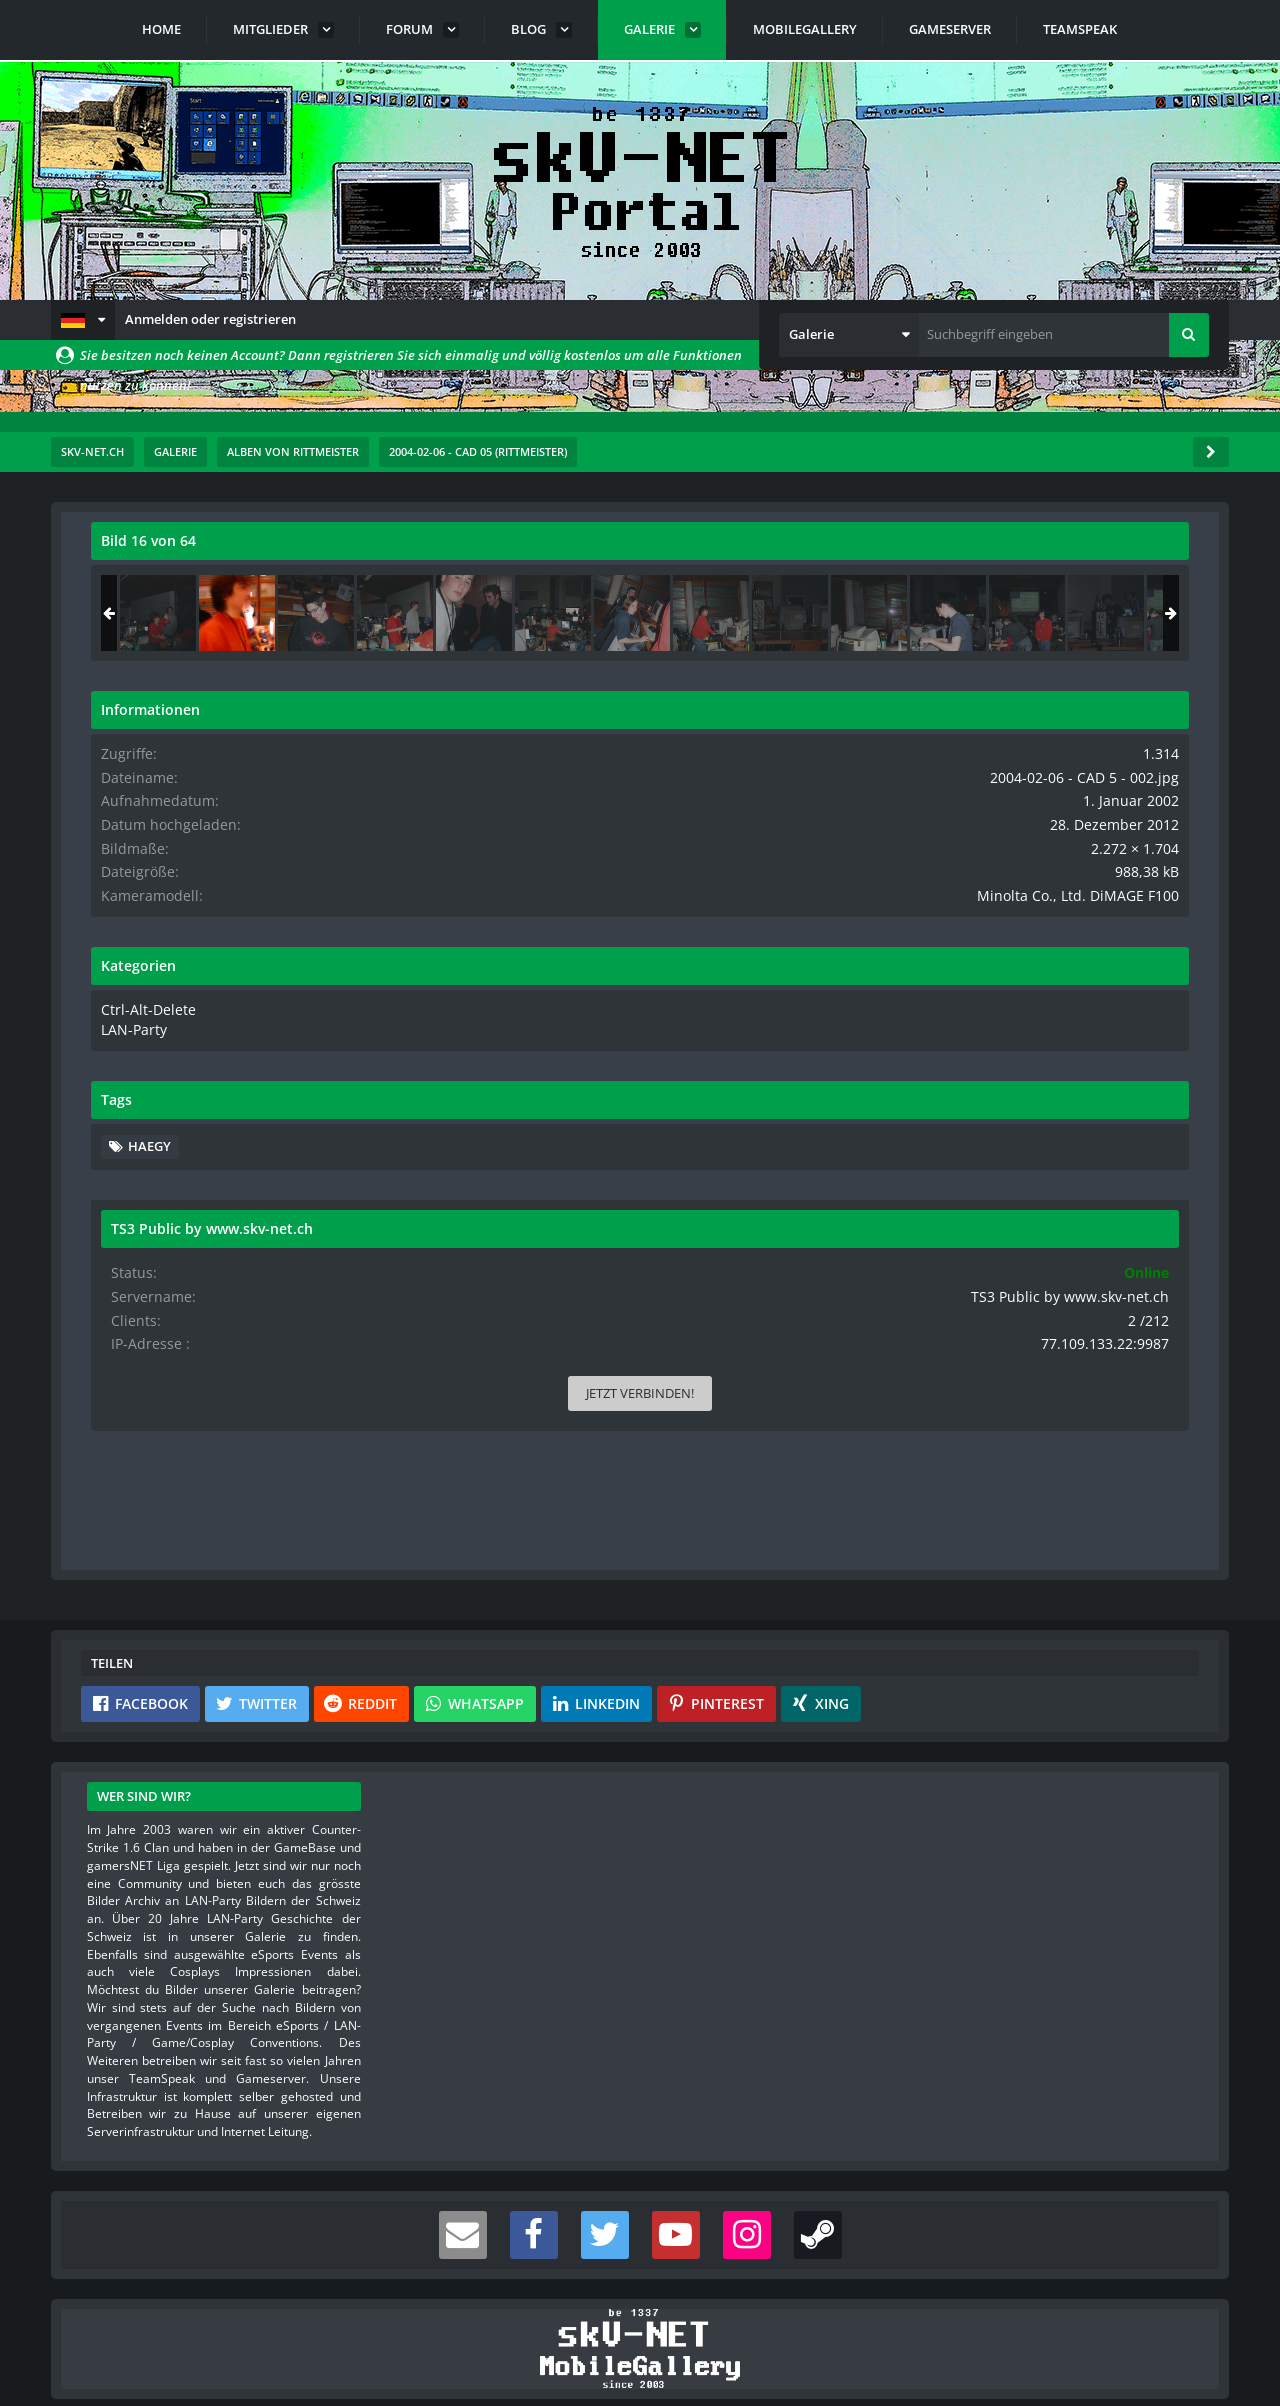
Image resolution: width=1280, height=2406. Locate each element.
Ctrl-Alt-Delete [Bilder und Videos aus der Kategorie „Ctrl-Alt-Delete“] (970, 1023)
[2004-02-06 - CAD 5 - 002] (1065, 613)
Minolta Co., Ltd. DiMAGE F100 (1099, 910)
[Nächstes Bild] (809, 913)
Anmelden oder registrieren (210, 319)
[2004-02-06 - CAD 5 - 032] (986, 613)
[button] (83, 320)
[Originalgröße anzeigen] (806, 553)
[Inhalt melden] (813, 1256)
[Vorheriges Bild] (111, 913)
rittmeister (210, 585)
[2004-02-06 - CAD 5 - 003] (1144, 613)
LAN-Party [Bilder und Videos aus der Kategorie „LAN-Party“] (959, 1042)
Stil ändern (1178, 2317)
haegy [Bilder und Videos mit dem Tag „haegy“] (977, 1157)
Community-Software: (640, 2356)
